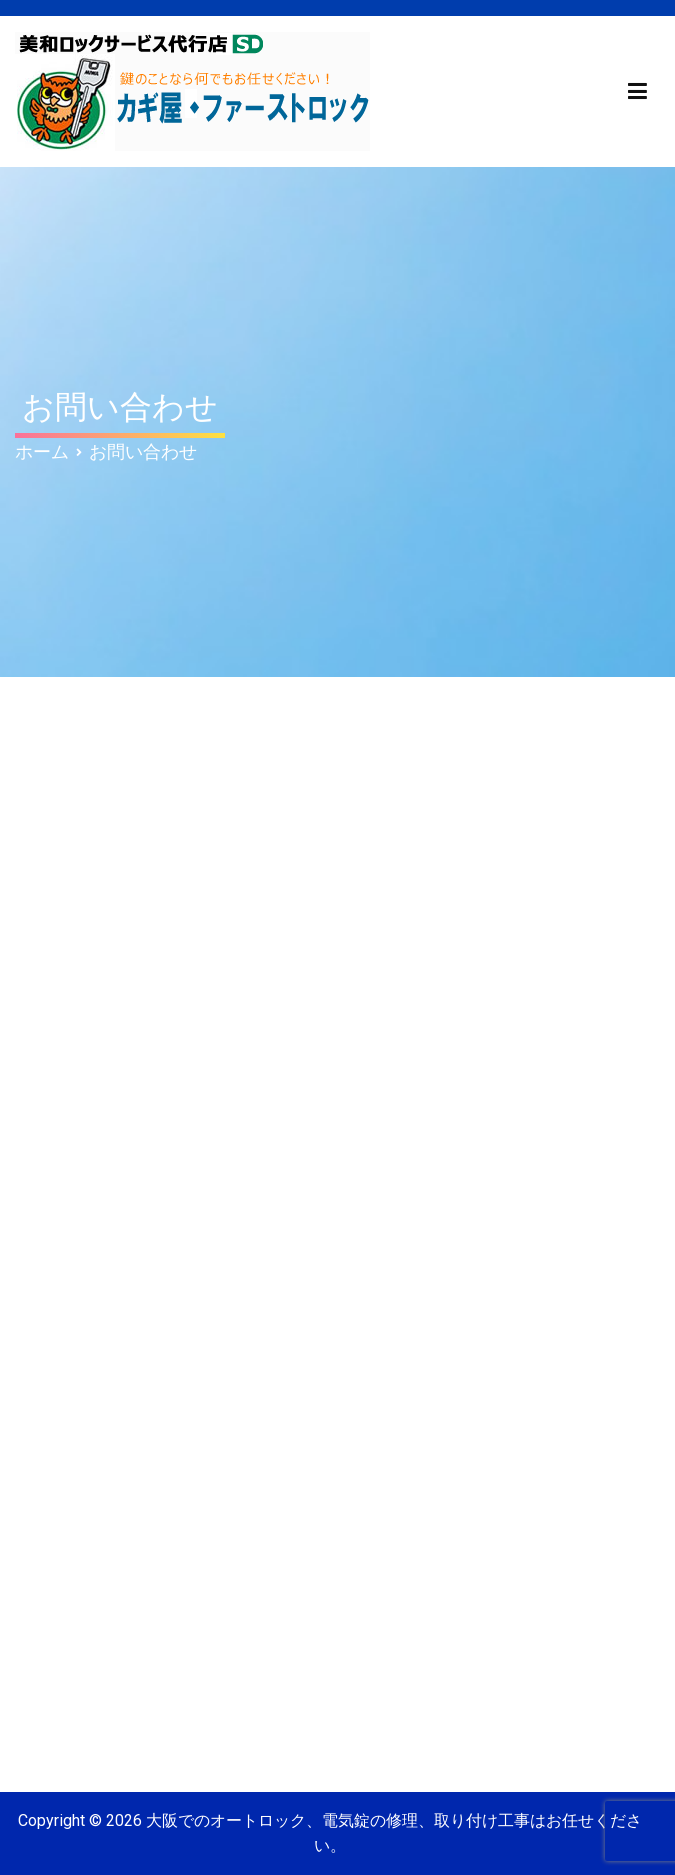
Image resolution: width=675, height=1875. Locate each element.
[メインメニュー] (637, 92)
